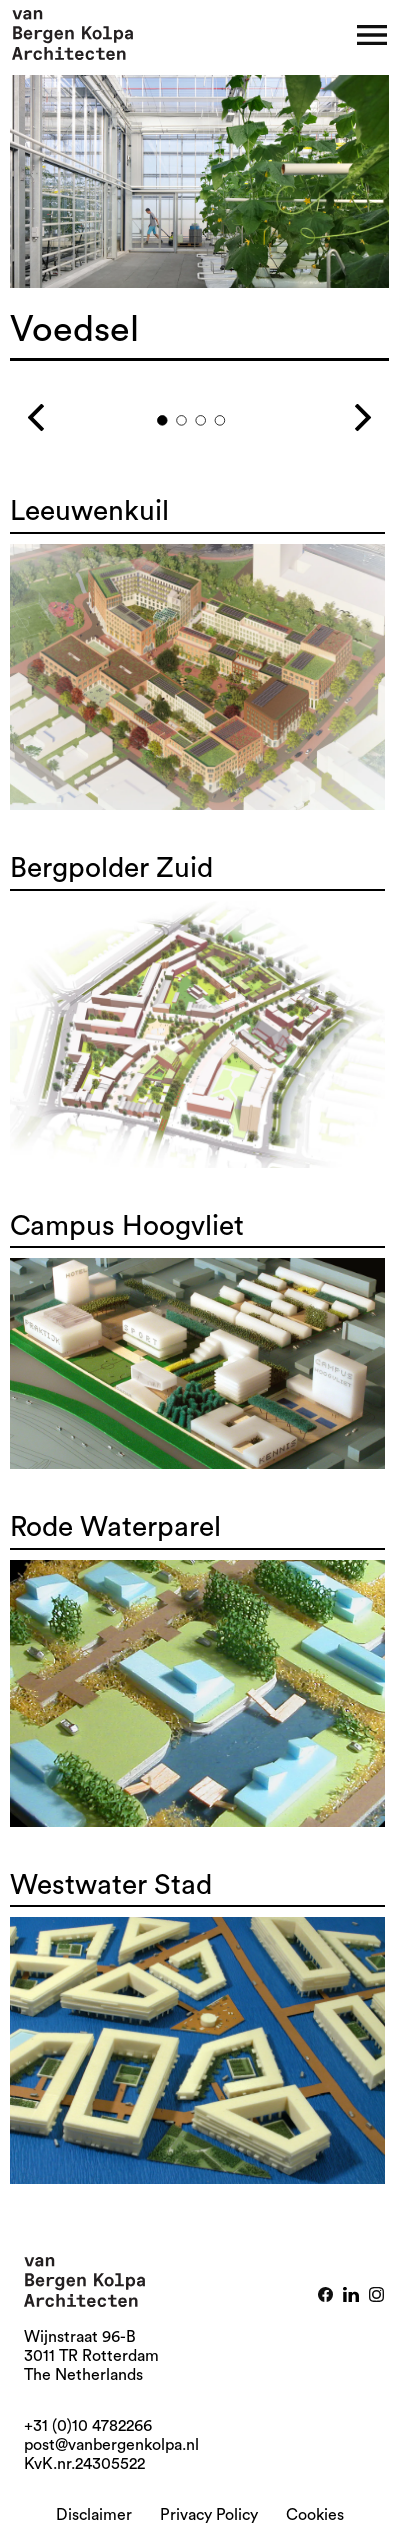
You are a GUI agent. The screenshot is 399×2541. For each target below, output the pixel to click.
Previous (62, 410)
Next (337, 410)
